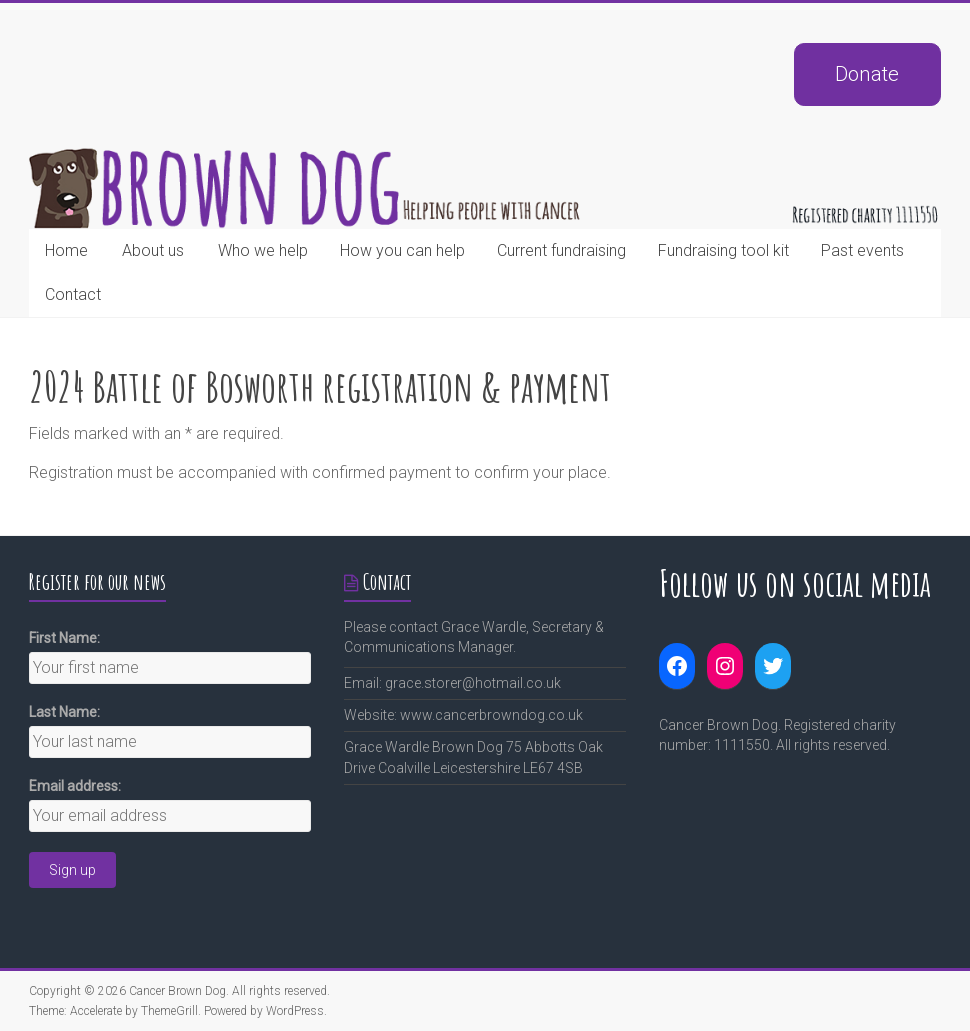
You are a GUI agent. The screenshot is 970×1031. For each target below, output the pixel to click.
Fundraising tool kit (723, 250)
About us (153, 250)
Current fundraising (561, 250)
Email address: (75, 786)
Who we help (263, 250)
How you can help (402, 250)
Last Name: (64, 712)
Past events (862, 250)
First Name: (64, 638)
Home (66, 250)
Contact (73, 294)
